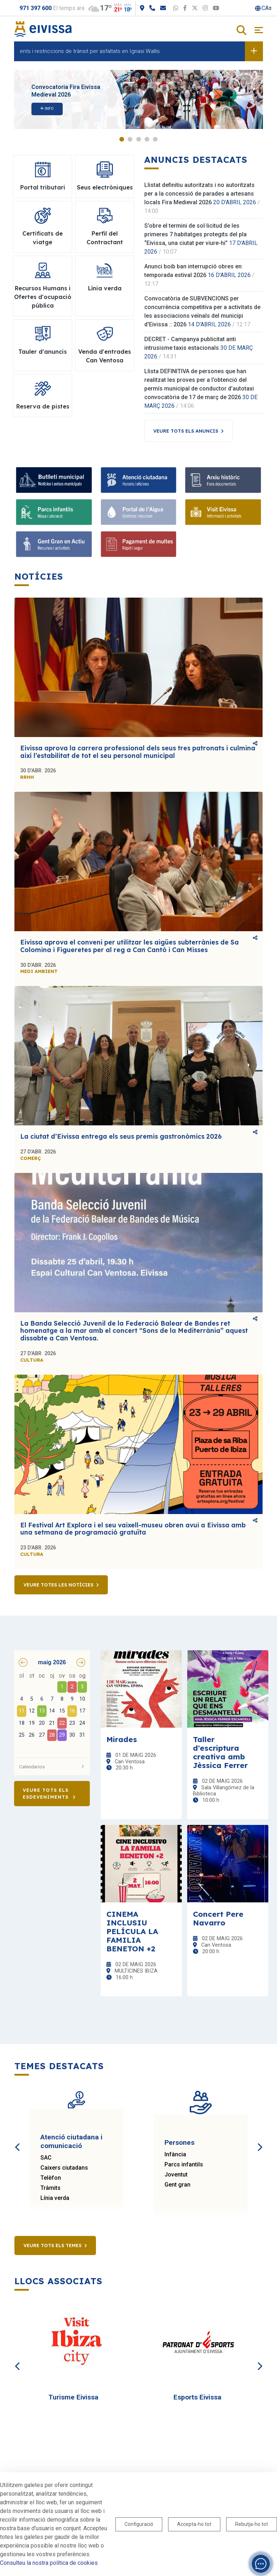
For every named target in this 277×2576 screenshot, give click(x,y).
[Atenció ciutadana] (138, 480)
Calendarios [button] (52, 1766)
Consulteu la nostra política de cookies (49, 2562)
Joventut (176, 2174)
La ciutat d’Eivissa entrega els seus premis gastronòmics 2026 (121, 1136)
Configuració (138, 2524)
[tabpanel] (138, 99)
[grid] (52, 1712)
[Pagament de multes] (138, 544)
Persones (179, 2142)
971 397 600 (35, 8)
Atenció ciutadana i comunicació (71, 2141)
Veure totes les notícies (58, 1585)
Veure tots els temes (52, 2245)
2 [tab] (130, 139)
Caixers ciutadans (64, 2167)
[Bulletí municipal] (53, 480)
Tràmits (50, 2187)
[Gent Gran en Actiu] (53, 544)
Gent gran (177, 2184)
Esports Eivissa (197, 2397)
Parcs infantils (183, 2164)
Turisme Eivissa (73, 2397)
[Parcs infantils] (53, 512)
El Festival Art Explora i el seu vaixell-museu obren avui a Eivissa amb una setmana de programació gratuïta (133, 1528)
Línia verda (54, 2198)
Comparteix (255, 743)
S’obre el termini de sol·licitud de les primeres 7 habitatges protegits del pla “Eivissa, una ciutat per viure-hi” (195, 234)
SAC (46, 2157)
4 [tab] (147, 139)
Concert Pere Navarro (218, 1918)
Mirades (121, 1739)
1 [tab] (121, 139)
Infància (175, 2154)
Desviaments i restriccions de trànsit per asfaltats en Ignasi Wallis (87, 51)
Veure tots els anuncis (185, 431)
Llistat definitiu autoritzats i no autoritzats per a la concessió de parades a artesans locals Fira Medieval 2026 (199, 194)
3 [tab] (138, 139)
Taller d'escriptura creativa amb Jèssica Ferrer (220, 1752)
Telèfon (50, 2177)
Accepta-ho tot (194, 2524)
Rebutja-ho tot (251, 2524)
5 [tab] (155, 139)
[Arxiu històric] (223, 480)
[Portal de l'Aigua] (138, 512)
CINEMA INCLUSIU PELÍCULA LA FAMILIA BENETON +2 (132, 1931)
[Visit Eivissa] (223, 512)
